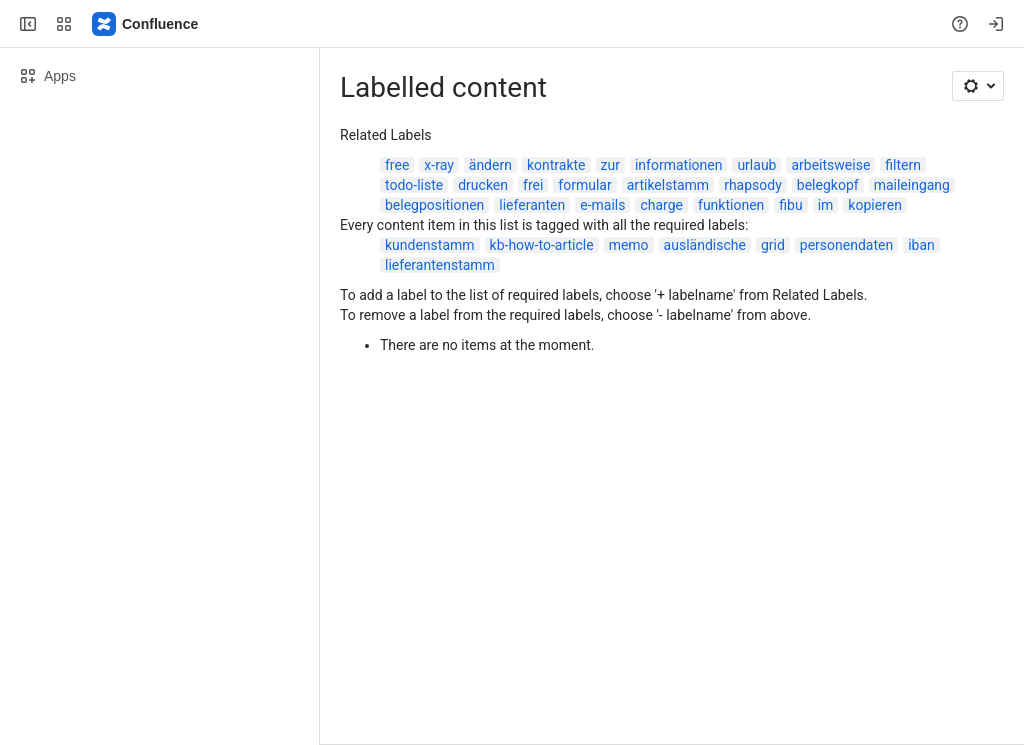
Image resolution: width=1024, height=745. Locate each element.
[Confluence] (146, 24)
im (826, 205)
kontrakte (556, 165)
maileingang (912, 185)
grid (773, 245)
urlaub (756, 165)
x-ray (438, 165)
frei (533, 185)
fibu (790, 205)
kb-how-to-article (542, 245)
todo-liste (414, 185)
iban (921, 245)
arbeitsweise (830, 165)
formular (584, 185)
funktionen (731, 205)
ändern (490, 165)
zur (610, 165)
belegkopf (828, 185)
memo (629, 245)
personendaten (846, 245)
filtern (903, 165)
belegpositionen (434, 205)
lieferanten (532, 205)
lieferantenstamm (440, 265)
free (397, 165)
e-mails (602, 205)
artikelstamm (668, 185)
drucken (483, 185)
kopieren (875, 205)
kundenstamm (430, 245)
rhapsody (753, 185)
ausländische (705, 245)
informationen (678, 165)
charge (661, 205)
